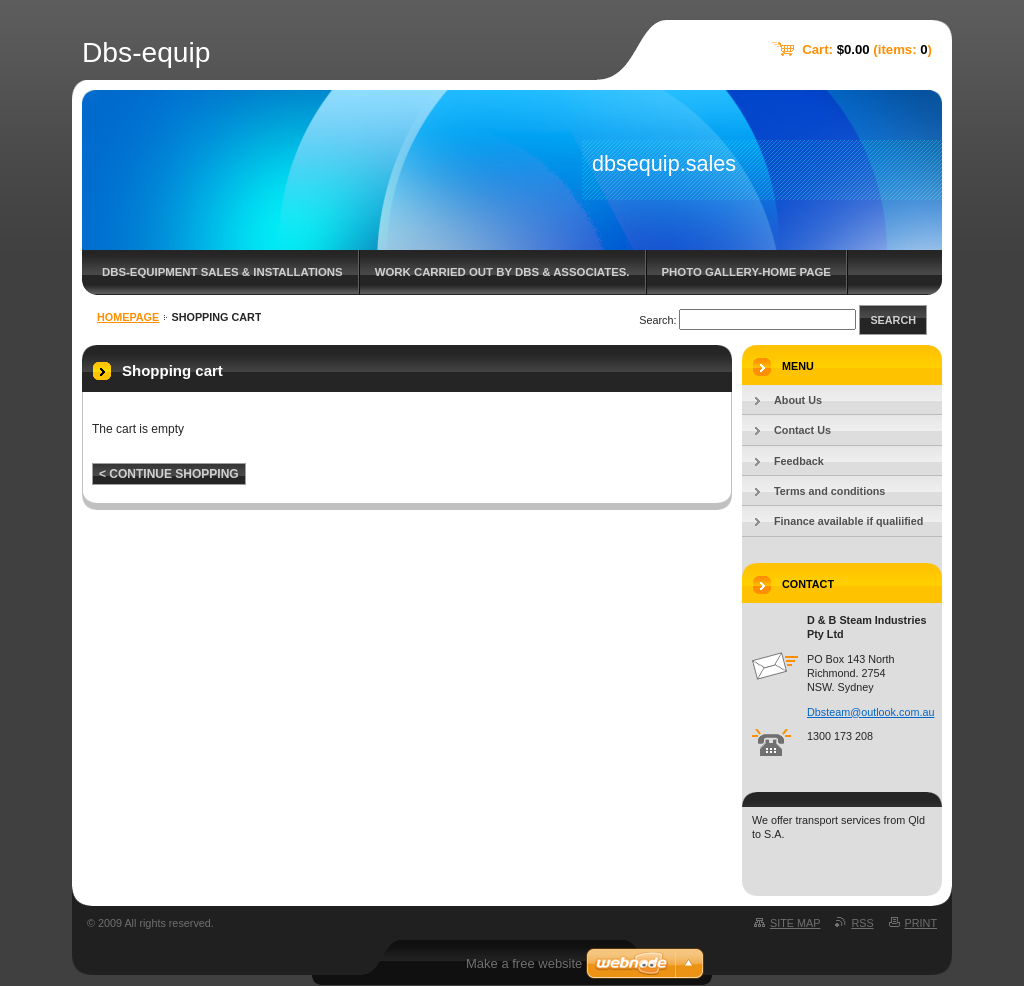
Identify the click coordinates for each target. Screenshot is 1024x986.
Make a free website (524, 963)
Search (893, 320)
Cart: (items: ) (867, 49)
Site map (795, 923)
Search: (657, 320)
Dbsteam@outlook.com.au (870, 712)
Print (921, 923)
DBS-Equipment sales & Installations (222, 272)
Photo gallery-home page (746, 272)
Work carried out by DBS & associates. (502, 272)
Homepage (128, 317)
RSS (862, 923)
